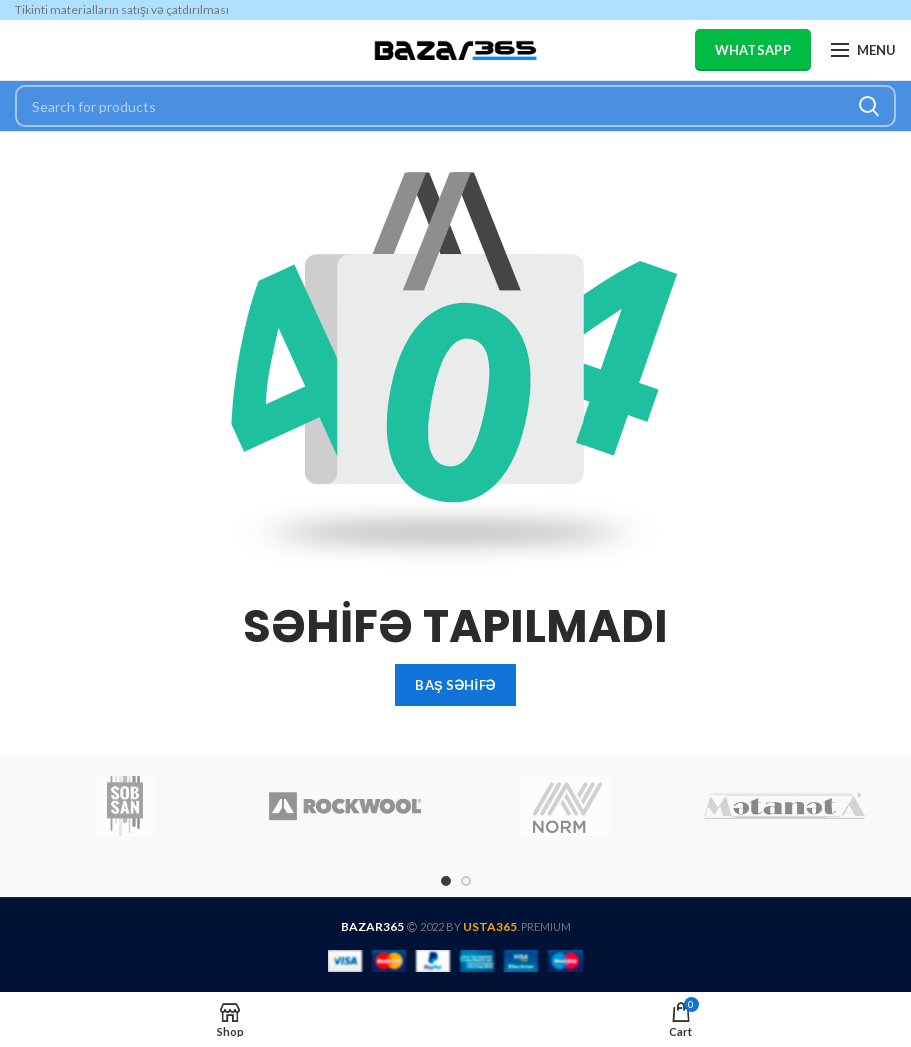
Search (869, 106)
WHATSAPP (753, 50)
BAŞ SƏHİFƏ (455, 685)
